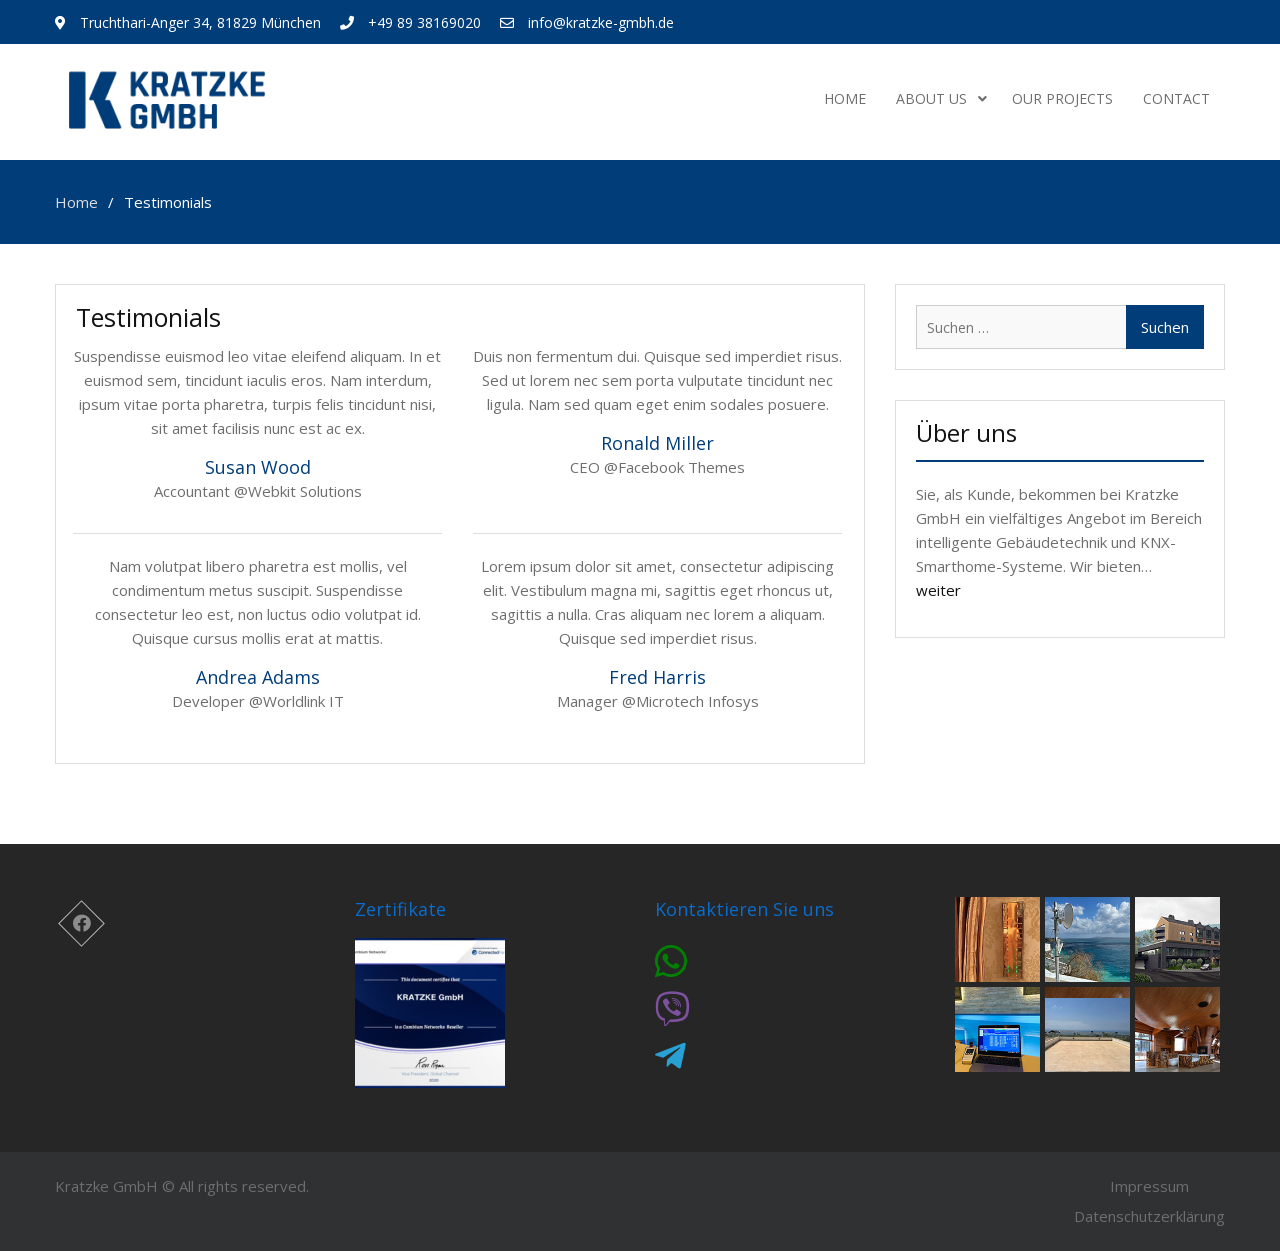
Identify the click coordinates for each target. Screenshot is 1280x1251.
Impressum (1149, 1186)
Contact (1176, 98)
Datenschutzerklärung (1149, 1216)
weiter (938, 590)
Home (845, 98)
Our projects (1062, 98)
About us (931, 98)
